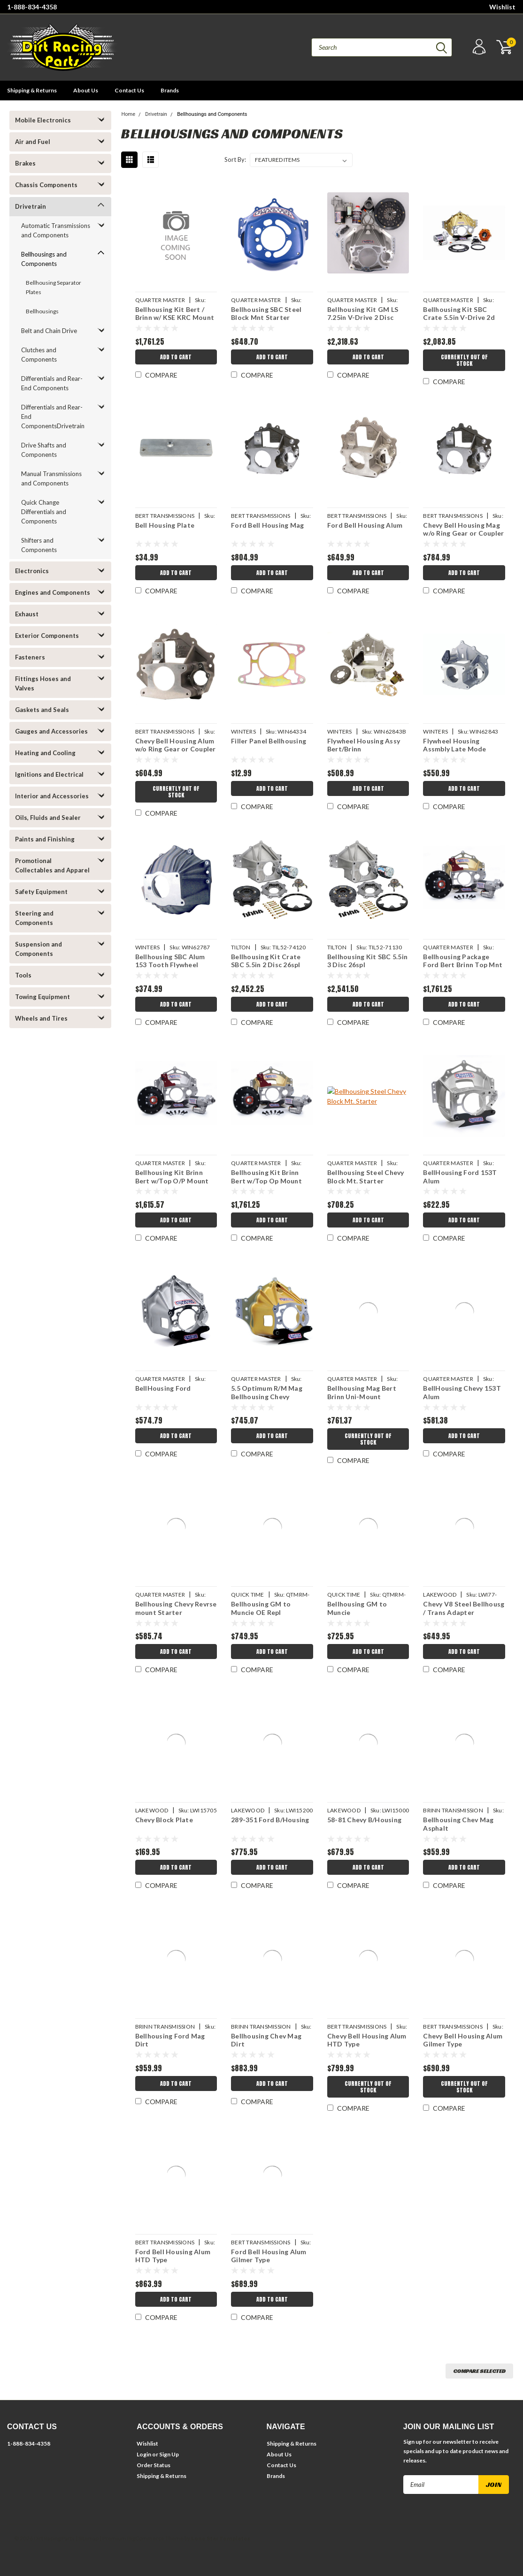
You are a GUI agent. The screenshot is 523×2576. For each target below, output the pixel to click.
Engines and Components (52, 592)
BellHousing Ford (163, 1388)
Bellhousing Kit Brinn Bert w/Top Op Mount (266, 1176)
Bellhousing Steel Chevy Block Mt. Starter (365, 1176)
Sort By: (235, 159)
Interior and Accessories (52, 796)
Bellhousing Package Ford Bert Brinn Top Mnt (462, 961)
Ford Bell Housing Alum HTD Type (173, 2256)
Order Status (153, 2465)
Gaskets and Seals (42, 709)
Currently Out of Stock (464, 360)
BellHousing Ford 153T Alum (460, 1176)
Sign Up (169, 2454)
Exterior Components (47, 635)
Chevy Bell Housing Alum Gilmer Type (462, 2040)
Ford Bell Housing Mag (267, 525)
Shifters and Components (39, 545)
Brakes (25, 163)
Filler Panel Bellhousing (268, 741)
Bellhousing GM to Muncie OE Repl (261, 1608)
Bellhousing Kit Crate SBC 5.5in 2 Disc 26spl (265, 961)
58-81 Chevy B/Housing (364, 1820)
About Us (85, 90)
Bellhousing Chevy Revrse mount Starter (176, 1608)
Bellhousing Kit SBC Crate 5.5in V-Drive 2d (459, 313)
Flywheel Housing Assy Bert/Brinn (363, 745)
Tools (23, 975)
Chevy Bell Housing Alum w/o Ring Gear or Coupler (175, 745)
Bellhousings (42, 311)
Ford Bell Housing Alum (365, 525)
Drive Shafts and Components (43, 449)
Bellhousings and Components (44, 258)
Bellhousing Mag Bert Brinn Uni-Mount (361, 1392)
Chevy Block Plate (164, 1820)
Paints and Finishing (45, 839)
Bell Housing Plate (165, 525)
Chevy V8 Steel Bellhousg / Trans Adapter (463, 1608)
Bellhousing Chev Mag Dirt (266, 2040)
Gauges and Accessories (51, 731)
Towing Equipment (42, 996)
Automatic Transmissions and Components (55, 230)
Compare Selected (479, 2370)
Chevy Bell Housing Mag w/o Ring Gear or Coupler (463, 529)
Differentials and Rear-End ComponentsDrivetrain (53, 416)
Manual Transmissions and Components (51, 478)
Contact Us (129, 90)
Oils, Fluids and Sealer (48, 817)
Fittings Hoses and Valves (43, 683)
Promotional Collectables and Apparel (52, 865)
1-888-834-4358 (32, 7)
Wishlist (502, 7)
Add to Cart (176, 357)
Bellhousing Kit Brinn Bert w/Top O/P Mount (172, 1176)
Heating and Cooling (45, 753)
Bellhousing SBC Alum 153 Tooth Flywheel (170, 961)
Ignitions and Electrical (49, 774)
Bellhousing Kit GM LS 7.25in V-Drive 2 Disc (362, 313)
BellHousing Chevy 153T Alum (462, 1392)
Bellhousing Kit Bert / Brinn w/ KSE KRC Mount (175, 313)
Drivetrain (30, 206)
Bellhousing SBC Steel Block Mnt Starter (266, 313)
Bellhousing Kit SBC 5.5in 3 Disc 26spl (367, 961)
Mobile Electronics (43, 120)
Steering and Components (34, 917)
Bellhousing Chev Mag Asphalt (458, 1824)
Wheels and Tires (41, 1018)
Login (144, 2454)
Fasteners (30, 657)
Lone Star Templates (220, 2538)
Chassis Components (46, 185)
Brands (170, 90)
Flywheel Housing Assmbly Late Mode (454, 745)
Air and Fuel (32, 141)
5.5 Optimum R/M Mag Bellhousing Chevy (266, 1392)
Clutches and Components (39, 354)
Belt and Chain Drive (49, 330)
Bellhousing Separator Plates (53, 287)
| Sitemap (87, 2538)
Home (128, 114)
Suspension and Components (38, 948)
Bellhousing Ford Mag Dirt (170, 2040)
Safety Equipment (41, 891)
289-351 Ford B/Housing (270, 1820)
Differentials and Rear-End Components (52, 383)
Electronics (32, 571)
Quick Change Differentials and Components (43, 512)
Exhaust (26, 614)
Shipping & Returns (32, 90)
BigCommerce (145, 2538)
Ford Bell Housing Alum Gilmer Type (269, 2256)
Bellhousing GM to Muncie (357, 1608)
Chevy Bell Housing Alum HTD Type (367, 2040)
